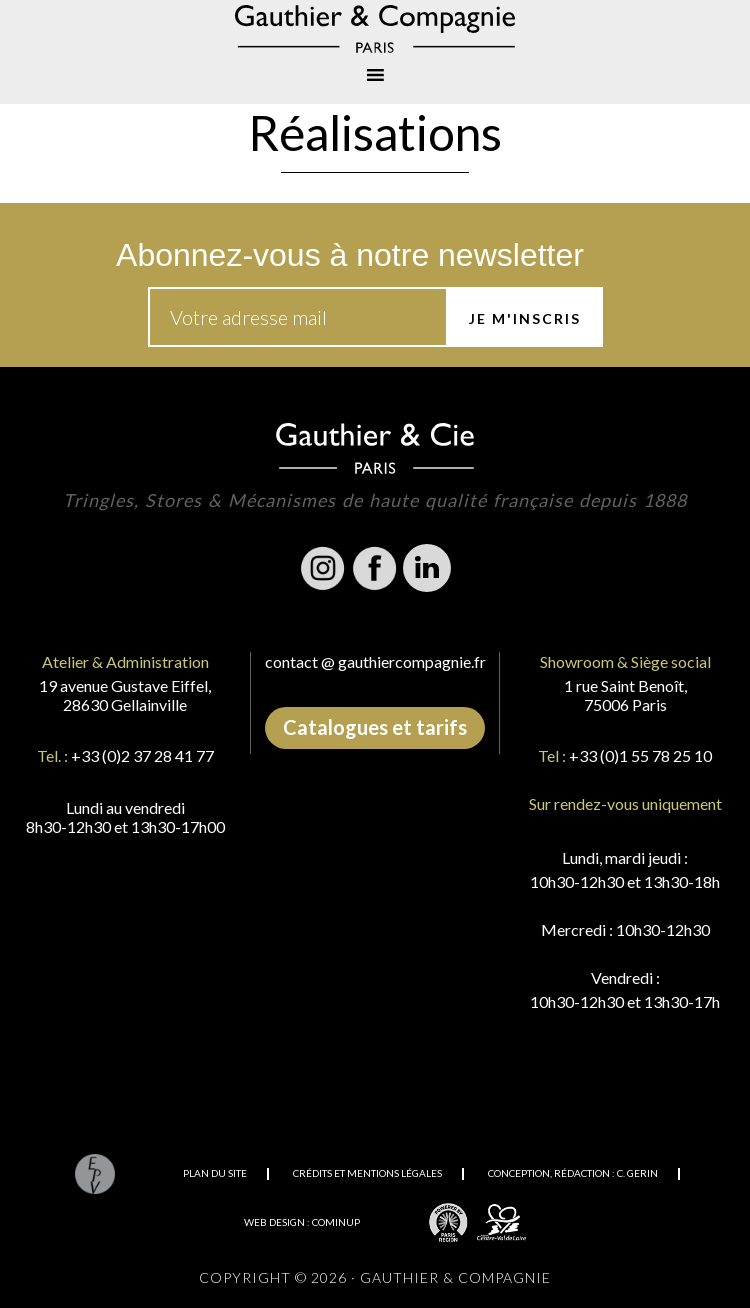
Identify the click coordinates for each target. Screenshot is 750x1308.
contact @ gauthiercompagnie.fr (375, 661)
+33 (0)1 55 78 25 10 (640, 755)
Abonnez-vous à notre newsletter (350, 255)
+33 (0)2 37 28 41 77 (142, 755)
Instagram (323, 568)
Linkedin (427, 568)
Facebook (375, 568)
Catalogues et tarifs (375, 727)
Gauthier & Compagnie (375, 29)
